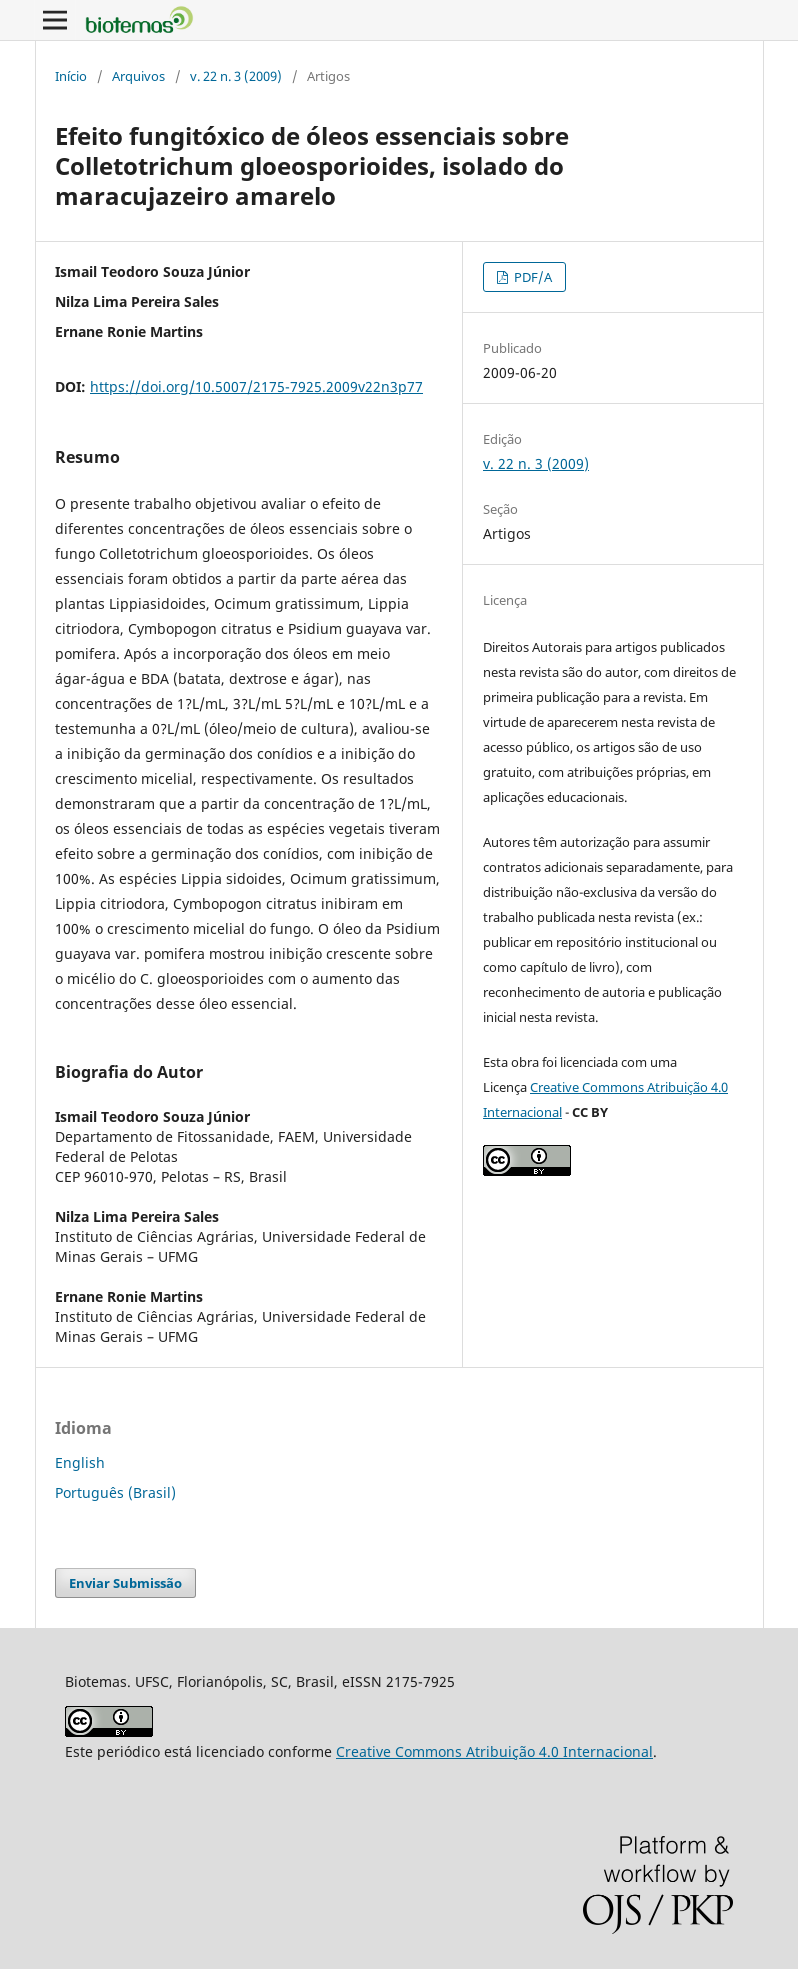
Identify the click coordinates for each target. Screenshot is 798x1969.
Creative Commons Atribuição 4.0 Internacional (494, 1751)
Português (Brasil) (115, 1492)
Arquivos (138, 76)
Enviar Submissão (125, 1583)
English (80, 1462)
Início (71, 76)
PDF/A (531, 277)
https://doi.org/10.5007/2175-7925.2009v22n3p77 (256, 386)
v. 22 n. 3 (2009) (236, 76)
